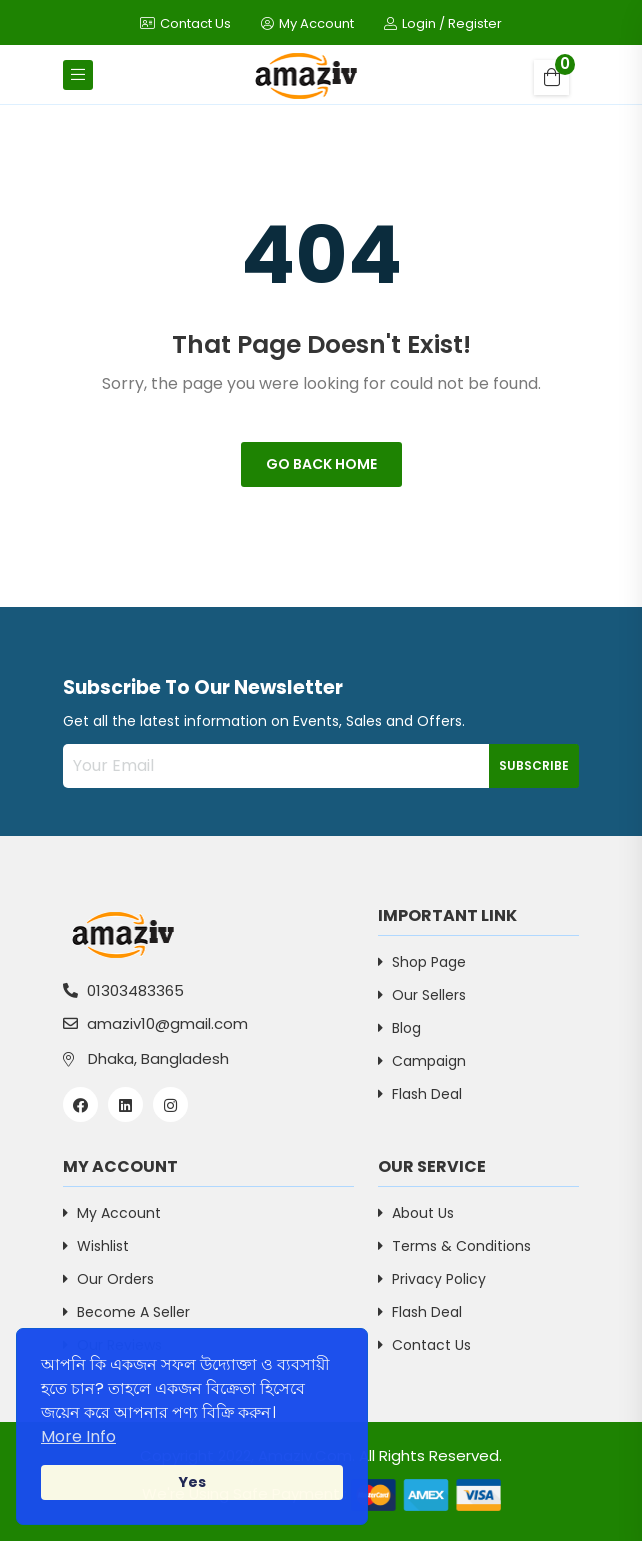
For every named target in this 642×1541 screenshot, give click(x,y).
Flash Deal (420, 1094)
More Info (78, 1436)
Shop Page (422, 962)
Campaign (422, 1061)
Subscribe (534, 765)
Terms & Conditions (454, 1246)
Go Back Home (321, 464)
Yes (192, 1482)
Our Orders (108, 1279)
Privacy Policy (432, 1279)
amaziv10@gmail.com (155, 1023)
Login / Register (443, 23)
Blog (399, 1028)
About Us (416, 1213)
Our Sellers (422, 995)
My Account (307, 23)
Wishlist (96, 1246)
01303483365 (123, 990)
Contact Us (185, 23)
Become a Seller (126, 1312)
